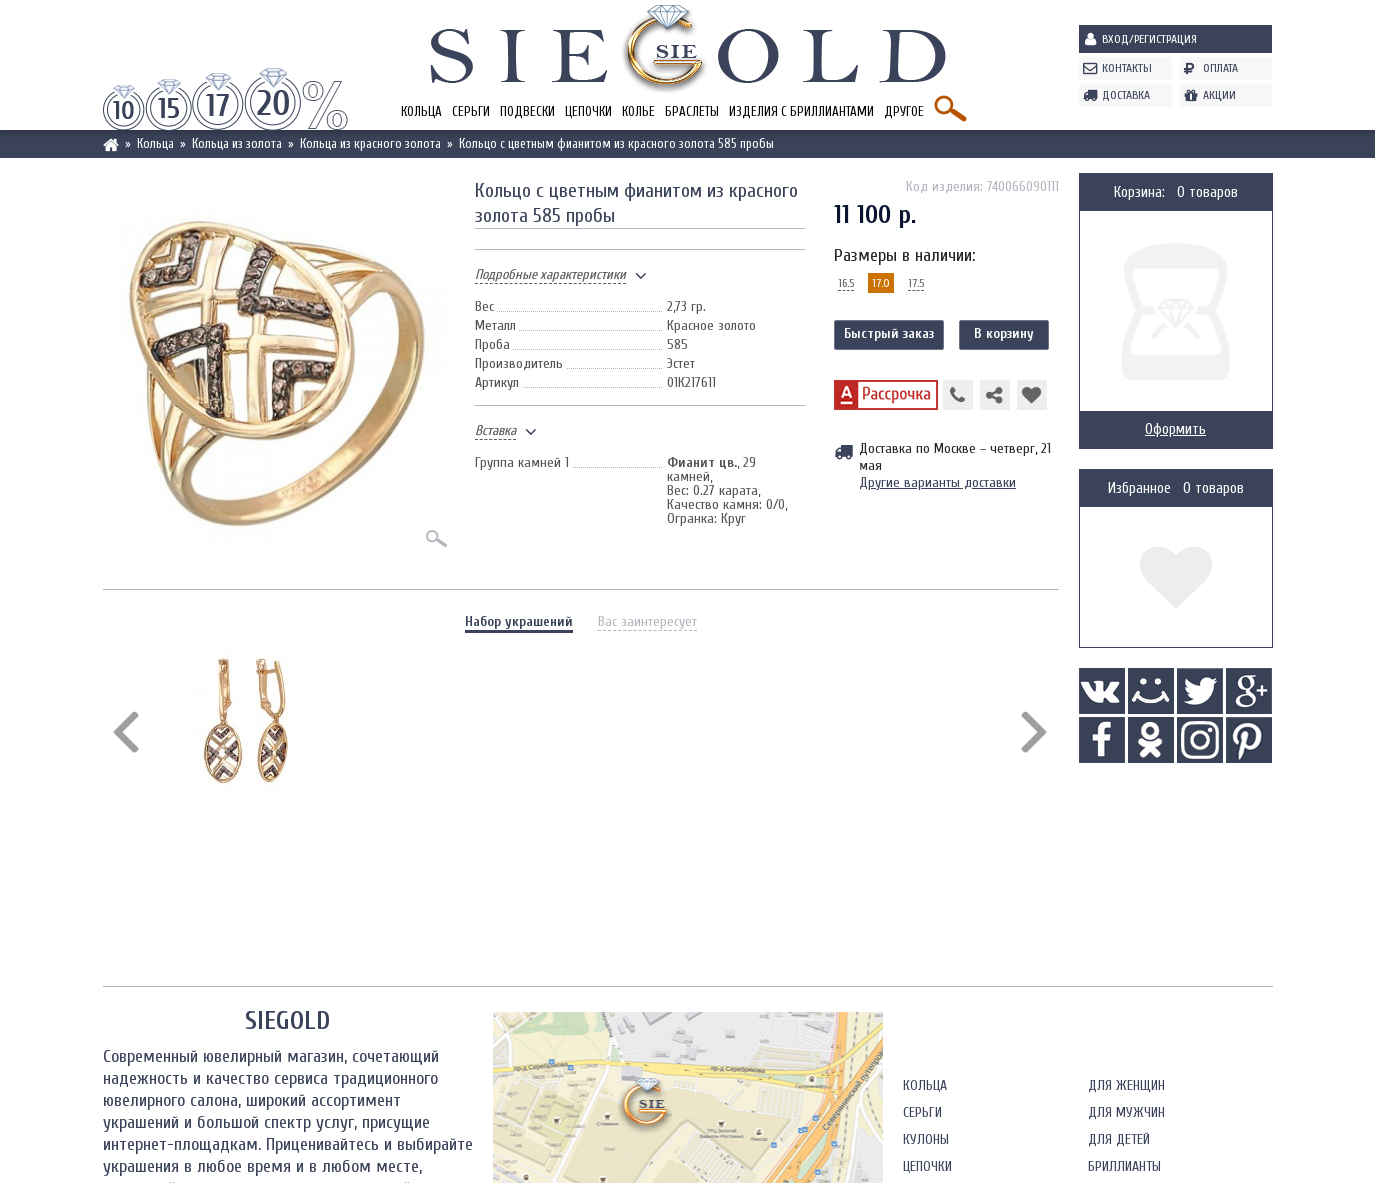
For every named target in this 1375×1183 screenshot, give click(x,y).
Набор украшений (519, 621)
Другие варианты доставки (937, 482)
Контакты (1127, 68)
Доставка (1126, 95)
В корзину (1004, 333)
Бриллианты (1124, 1166)
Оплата (1220, 68)
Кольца (421, 111)
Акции (1219, 95)
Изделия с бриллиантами (801, 111)
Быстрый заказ (889, 333)
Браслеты (692, 111)
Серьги (471, 111)
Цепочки (588, 111)
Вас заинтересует (647, 621)
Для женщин (1126, 1085)
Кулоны (926, 1139)
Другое (904, 111)
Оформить (1175, 429)
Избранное (1139, 488)
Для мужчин (1126, 1112)
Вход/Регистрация (1149, 39)
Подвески (527, 111)
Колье (638, 111)
